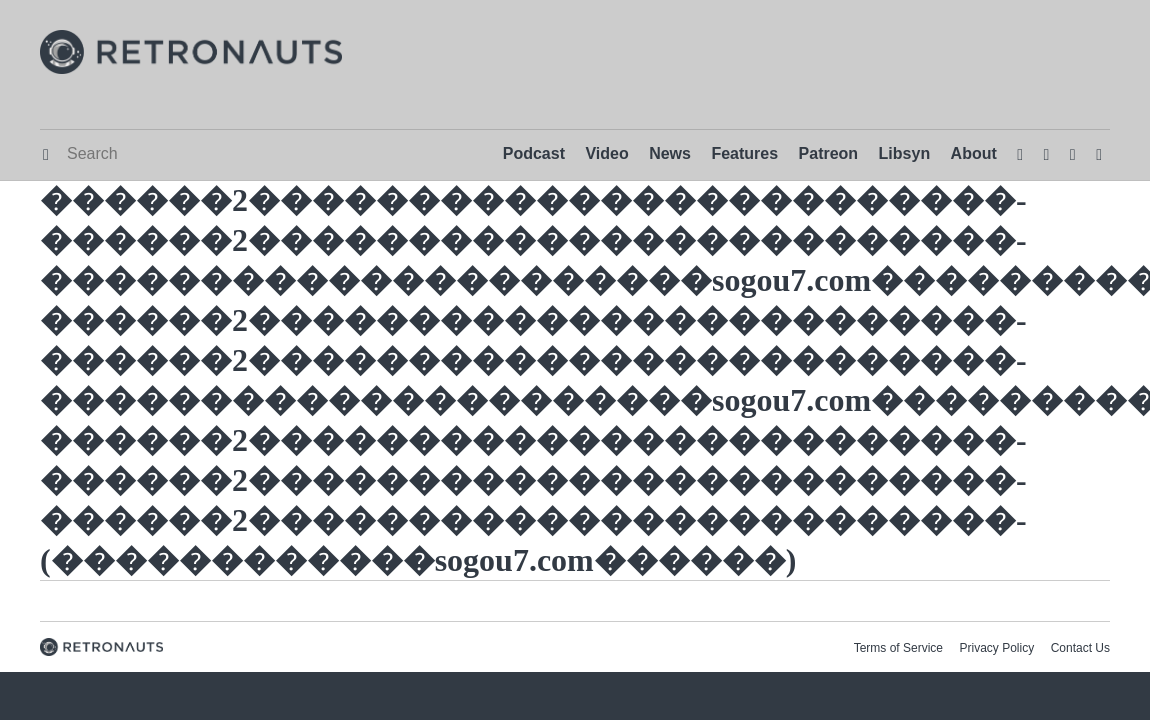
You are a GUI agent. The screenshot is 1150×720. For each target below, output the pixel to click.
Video (606, 153)
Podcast (534, 153)
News (670, 153)
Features (744, 153)
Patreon (829, 153)
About (974, 153)
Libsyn (905, 153)
